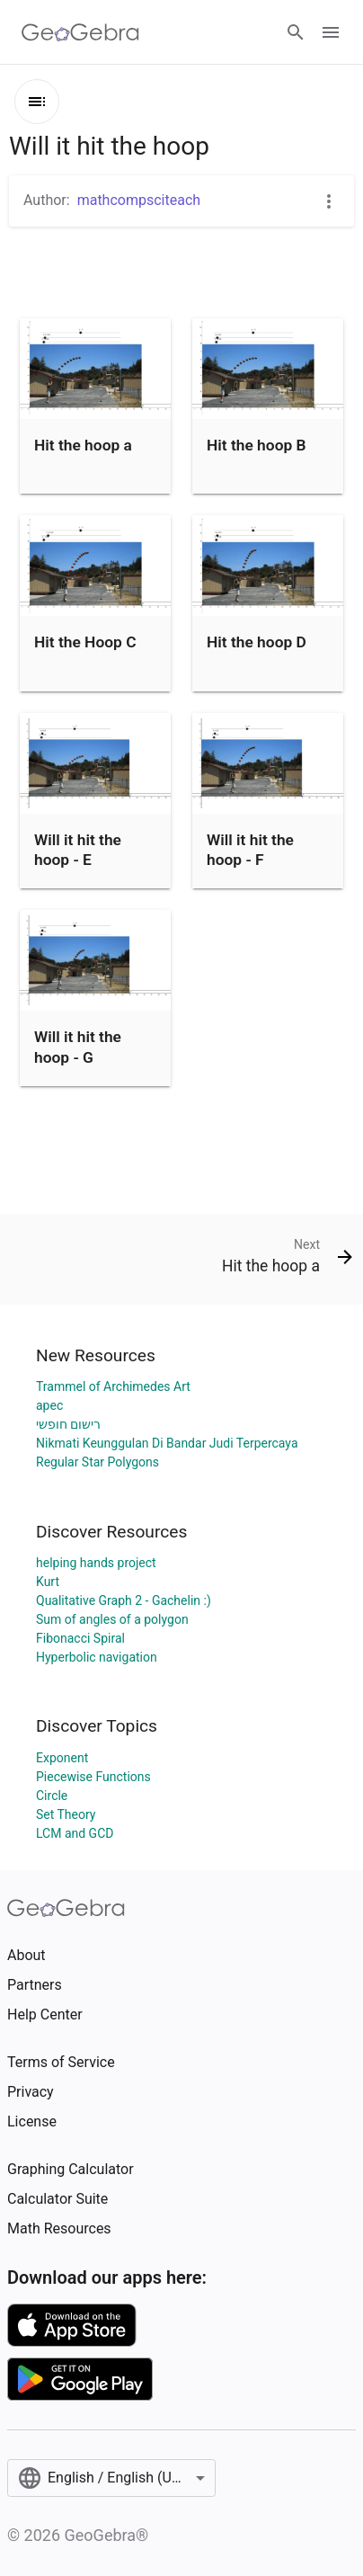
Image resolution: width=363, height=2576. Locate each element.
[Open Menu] (330, 32)
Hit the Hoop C (85, 642)
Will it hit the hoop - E (77, 850)
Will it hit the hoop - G (77, 1046)
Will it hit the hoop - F (250, 850)
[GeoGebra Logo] (80, 32)
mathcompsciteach (138, 200)
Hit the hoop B (256, 445)
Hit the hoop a (83, 445)
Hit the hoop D (256, 642)
